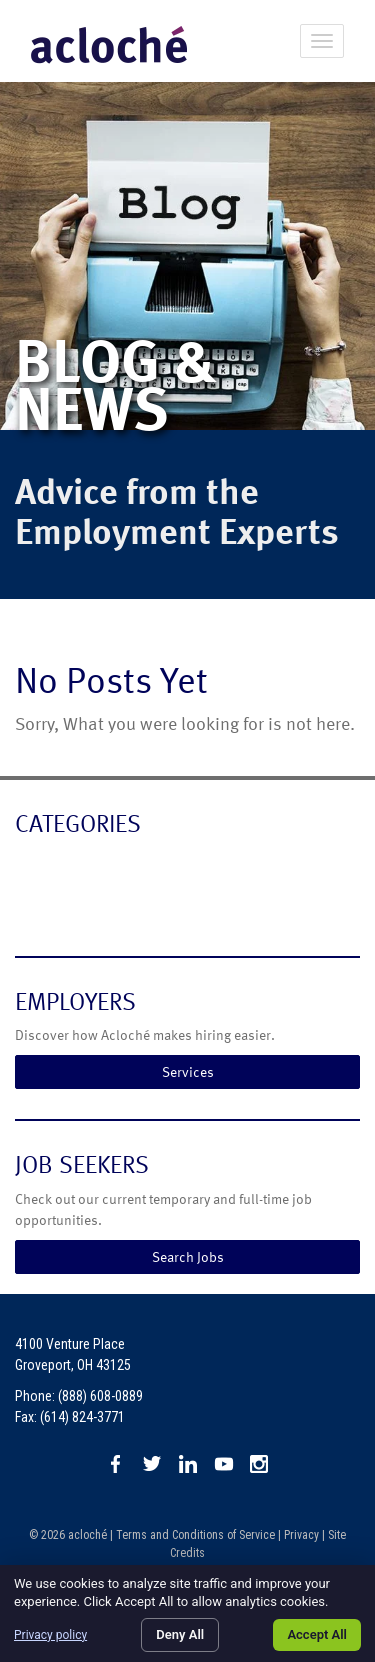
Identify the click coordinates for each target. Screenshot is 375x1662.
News (36, 905)
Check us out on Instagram (260, 1464)
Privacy (301, 1535)
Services (188, 1071)
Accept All (317, 1634)
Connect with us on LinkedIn (188, 1464)
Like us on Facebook (116, 1464)
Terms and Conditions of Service (195, 1535)
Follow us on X (152, 1464)
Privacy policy (50, 1635)
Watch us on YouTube (224, 1464)
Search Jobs (188, 1256)
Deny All (180, 1634)
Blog (32, 865)
